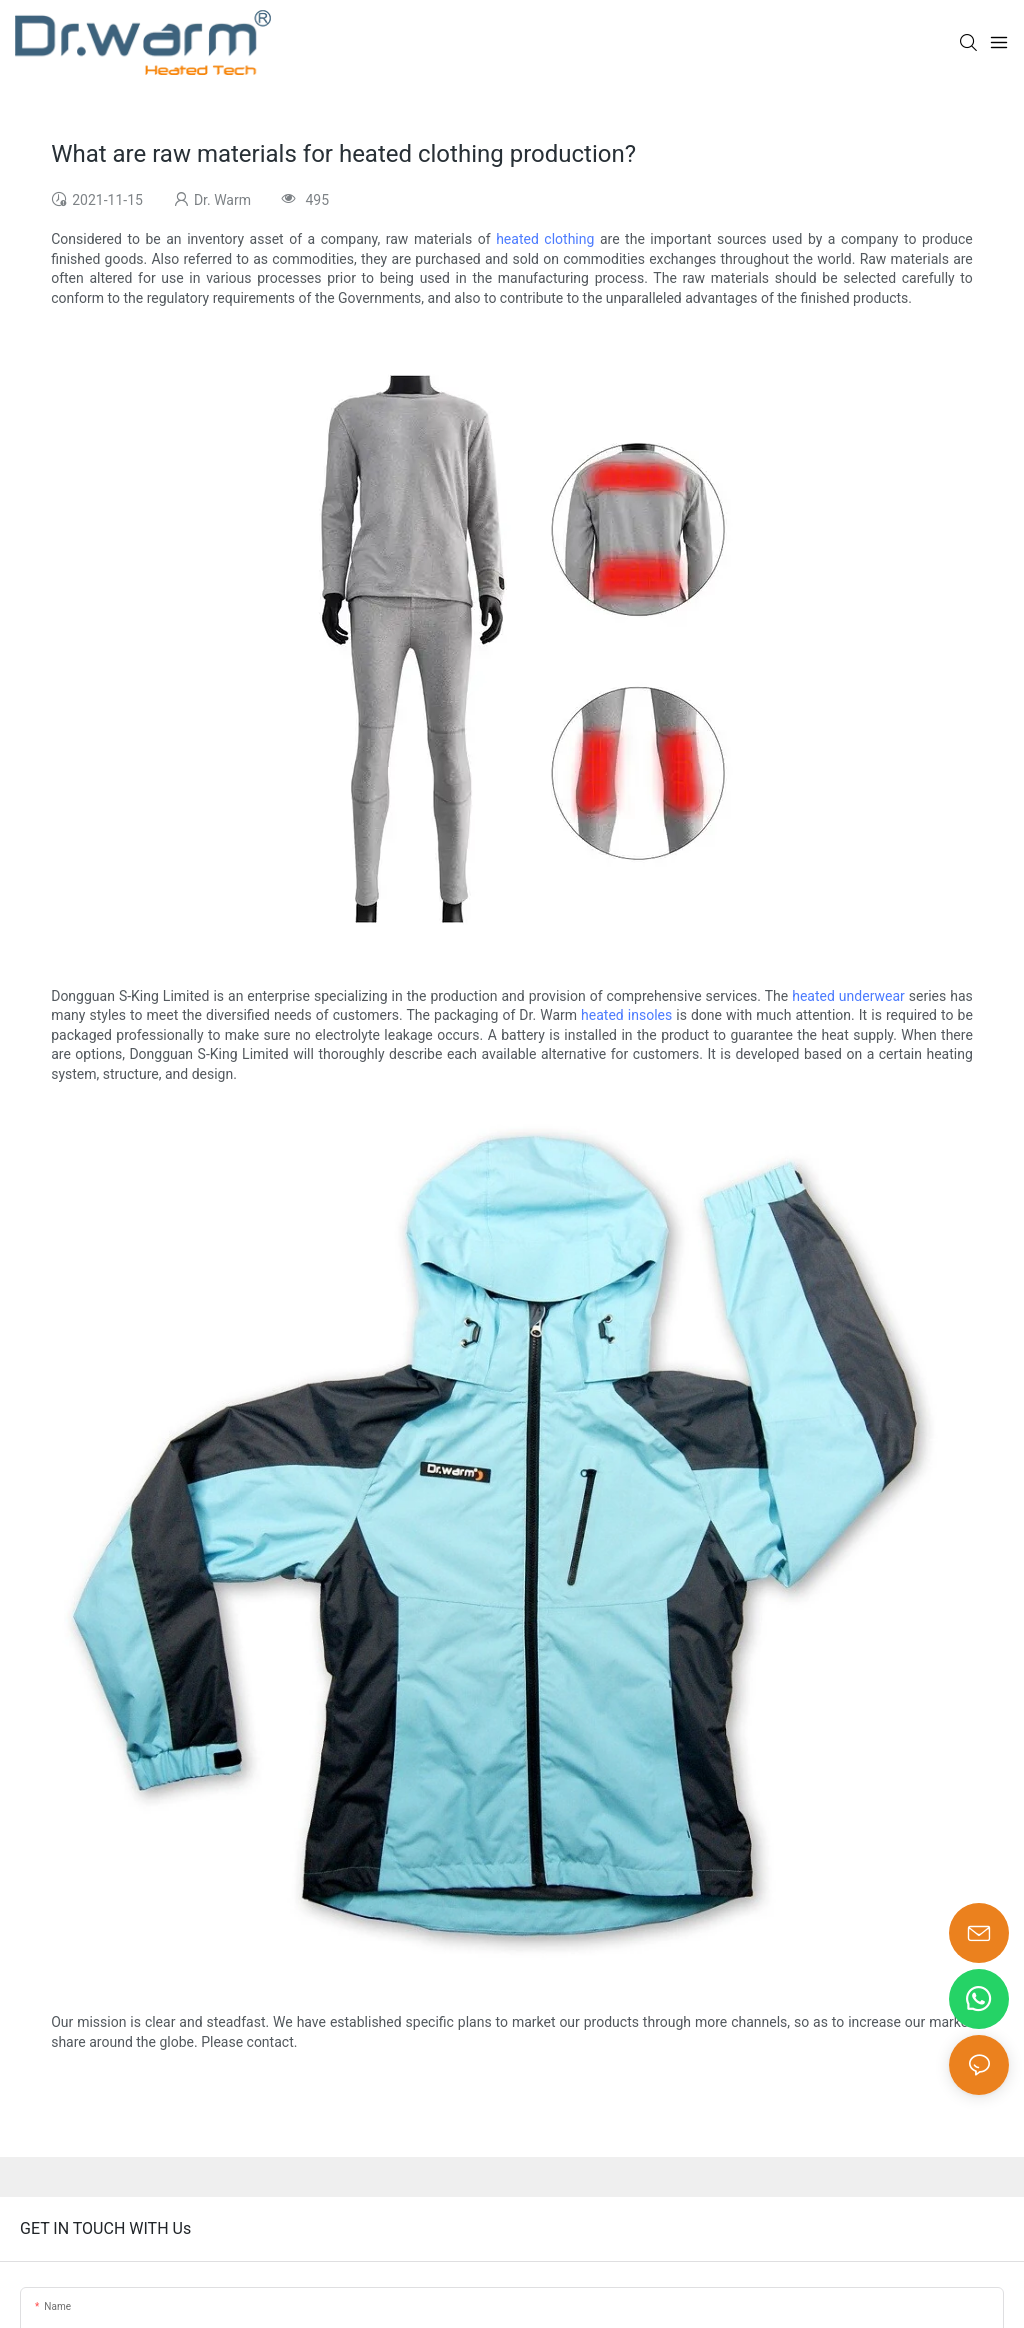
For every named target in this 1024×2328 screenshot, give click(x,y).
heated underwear (848, 996)
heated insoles (626, 1015)
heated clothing (545, 239)
